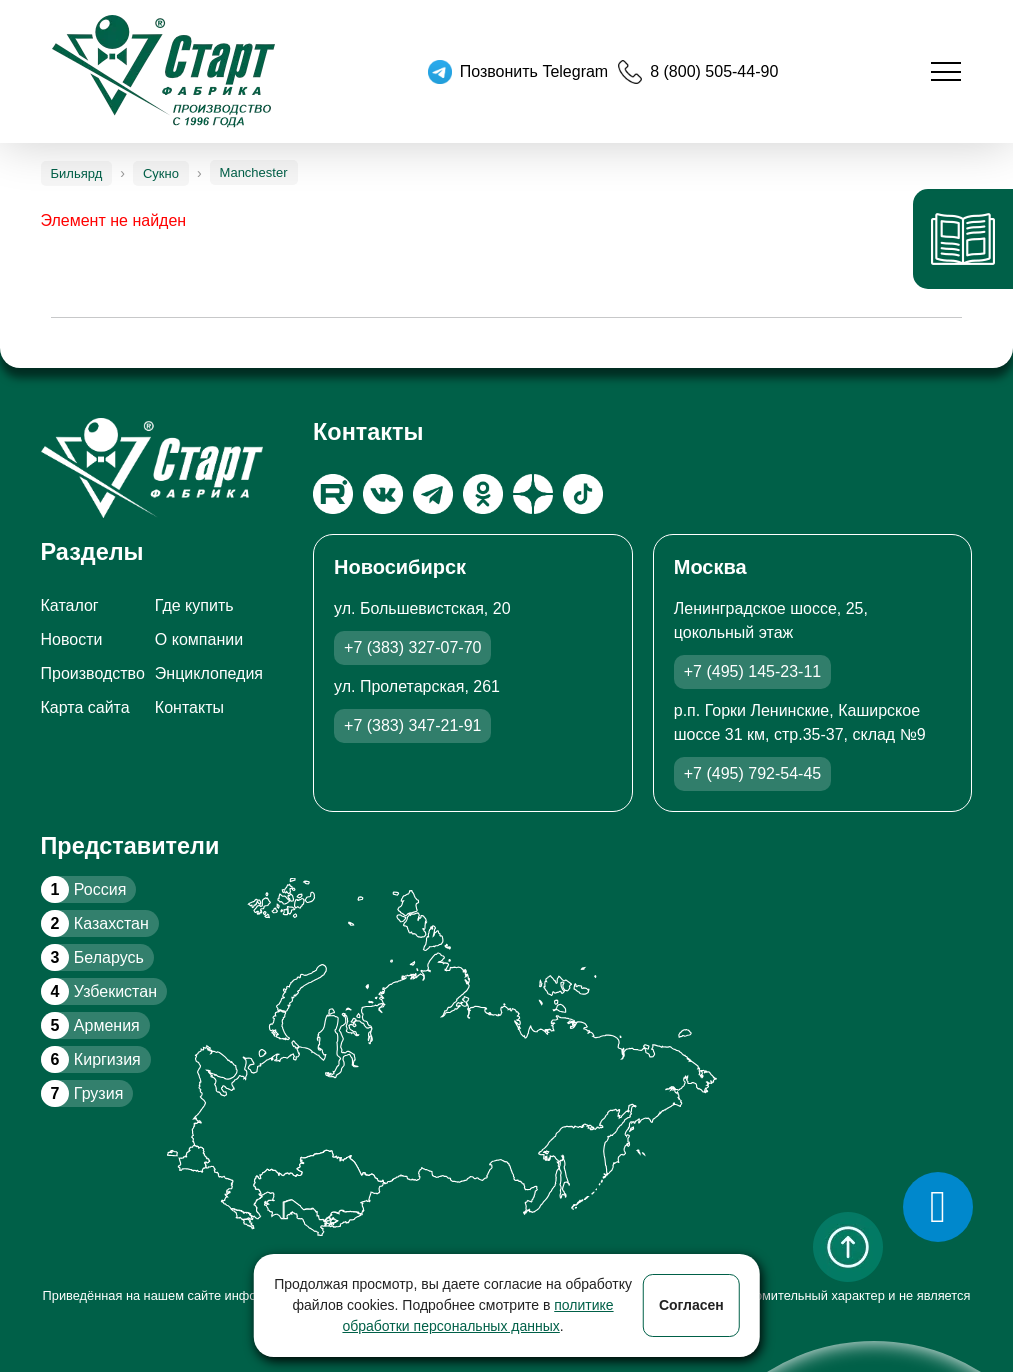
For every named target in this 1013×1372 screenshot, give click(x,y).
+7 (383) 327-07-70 (412, 647)
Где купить (194, 605)
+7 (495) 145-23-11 (752, 671)
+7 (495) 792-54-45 (752, 773)
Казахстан (95, 923)
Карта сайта (85, 707)
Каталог (70, 605)
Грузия (82, 1093)
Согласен (691, 1305)
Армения (90, 1025)
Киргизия (91, 1059)
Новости (72, 639)
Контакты (189, 707)
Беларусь (92, 957)
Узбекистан (99, 991)
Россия (84, 889)
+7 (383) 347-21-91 (412, 725)
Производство (93, 673)
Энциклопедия (209, 673)
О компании (199, 639)
